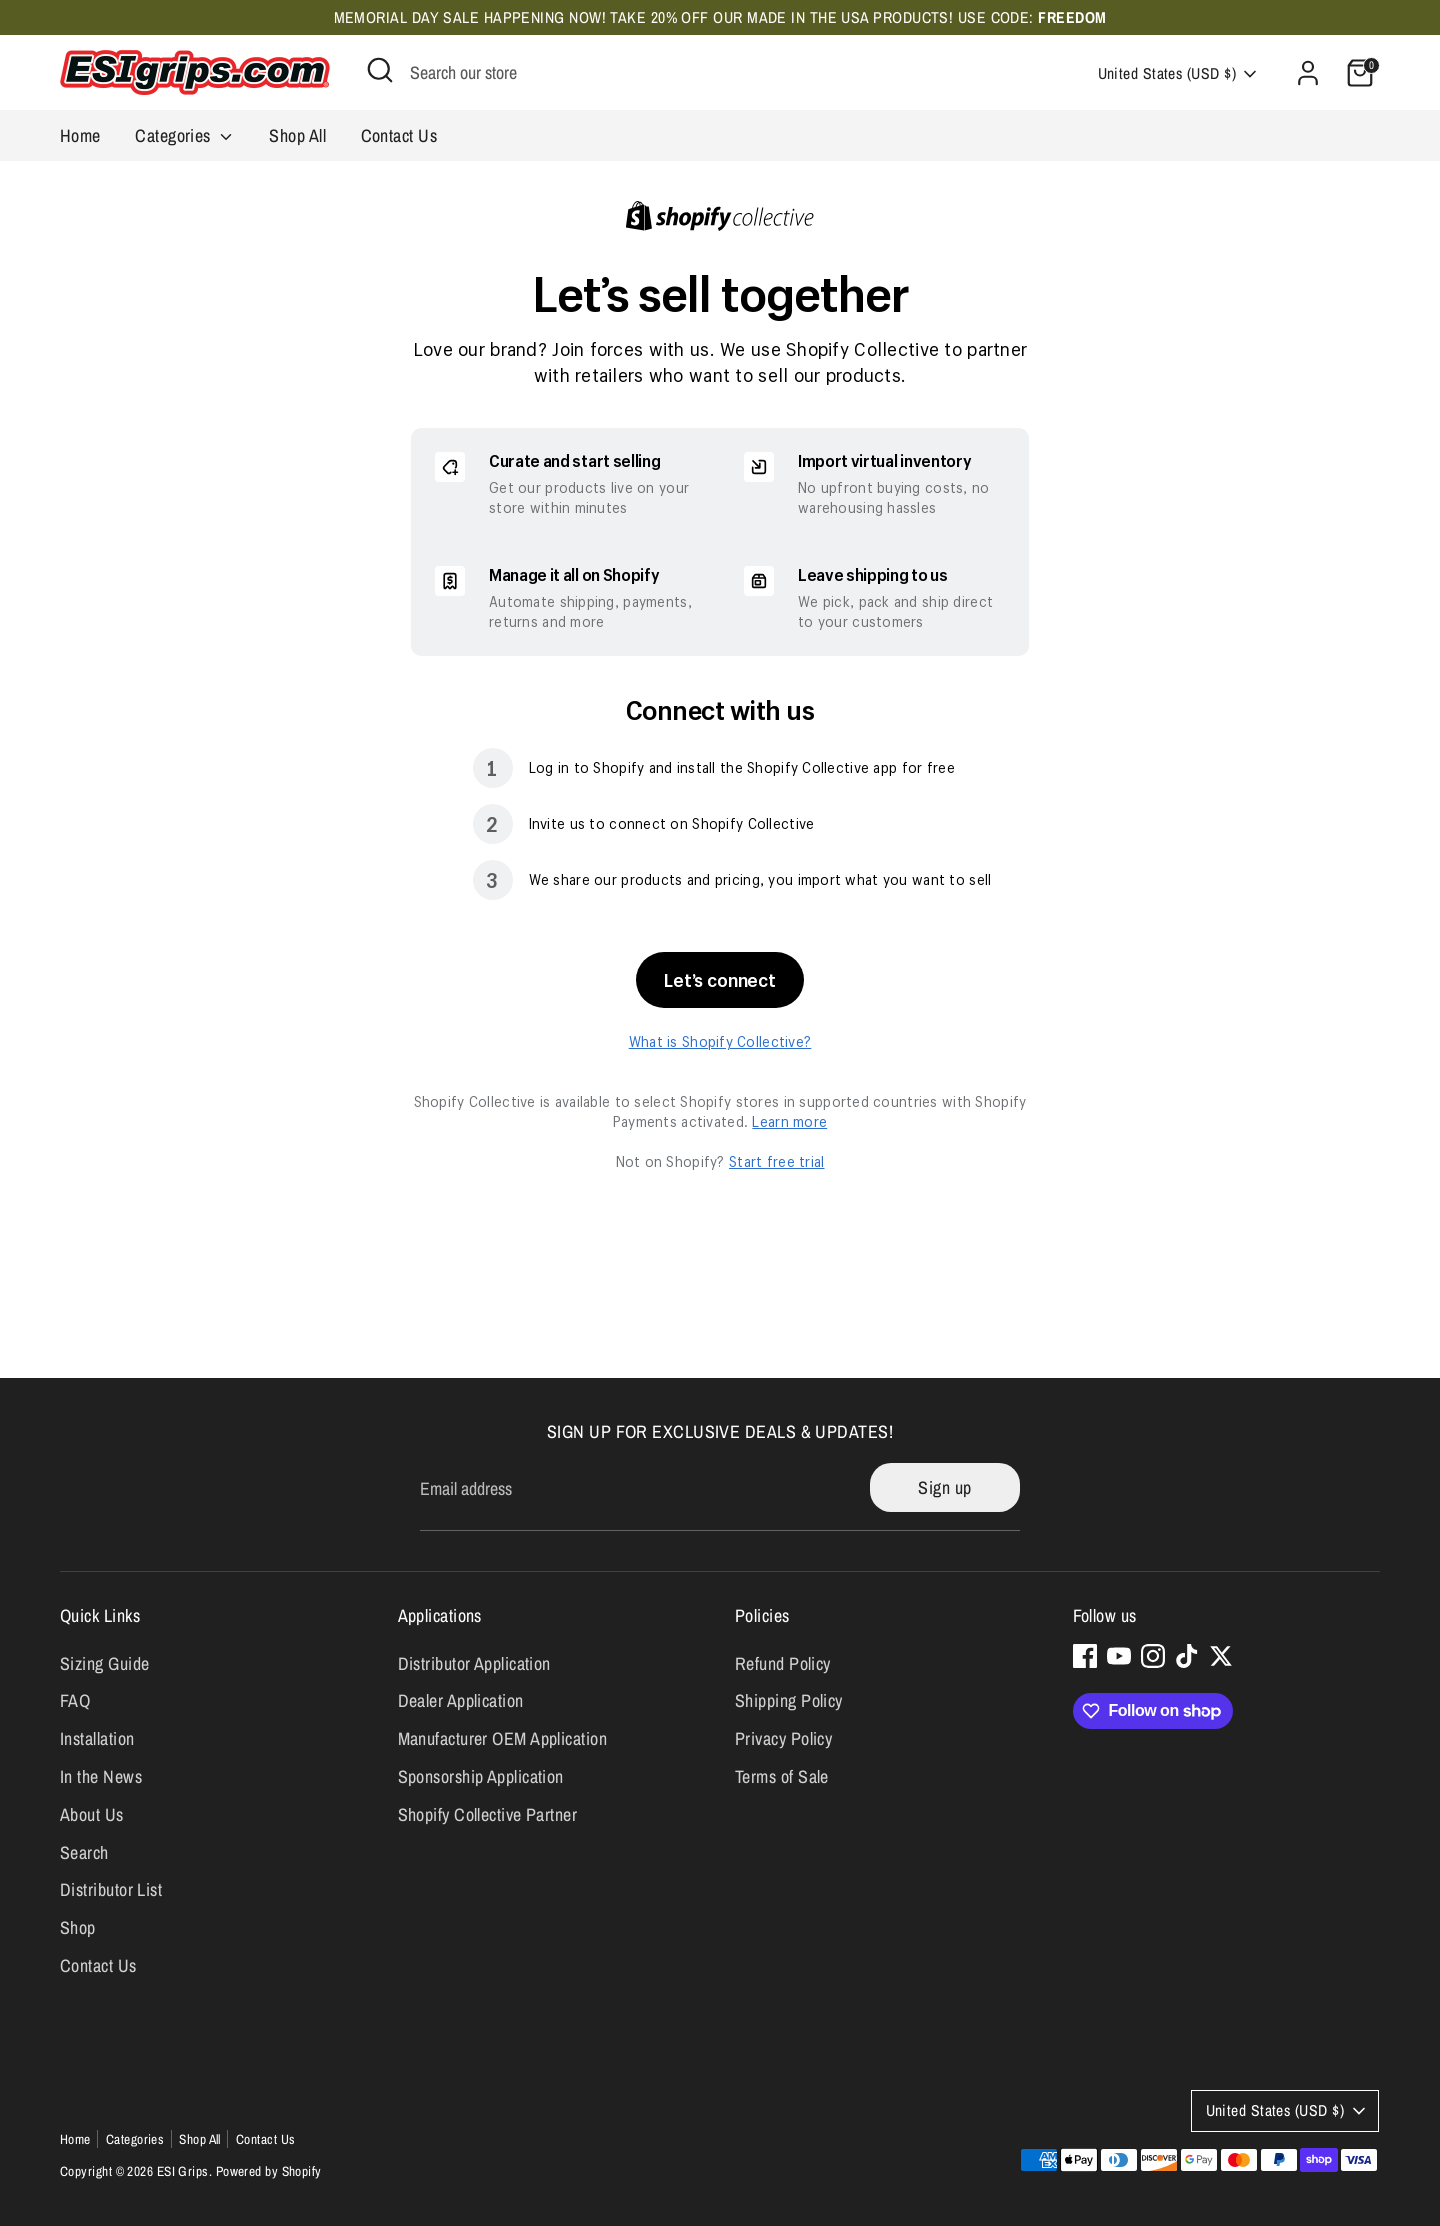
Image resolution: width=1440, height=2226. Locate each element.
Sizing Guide (104, 1663)
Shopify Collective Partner (488, 1814)
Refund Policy (783, 1663)
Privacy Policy (783, 1738)
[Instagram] (1153, 1656)
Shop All (297, 135)
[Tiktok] (1187, 1656)
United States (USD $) (1167, 73)
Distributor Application (474, 1663)
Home (80, 135)
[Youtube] (1119, 1656)
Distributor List (111, 1889)
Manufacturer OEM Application (503, 1738)
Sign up (944, 1487)
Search (84, 1852)
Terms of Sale (782, 1776)
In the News (101, 1776)
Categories (185, 135)
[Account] (1308, 73)
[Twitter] (1221, 1656)
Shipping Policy (789, 1700)
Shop (78, 1927)
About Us (92, 1814)
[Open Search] (380, 70)
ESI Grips (183, 2171)
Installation (97, 1738)
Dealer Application (461, 1700)
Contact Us (399, 135)
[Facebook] (1085, 1656)
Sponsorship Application (481, 1776)
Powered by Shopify (269, 2171)
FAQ (75, 1700)
